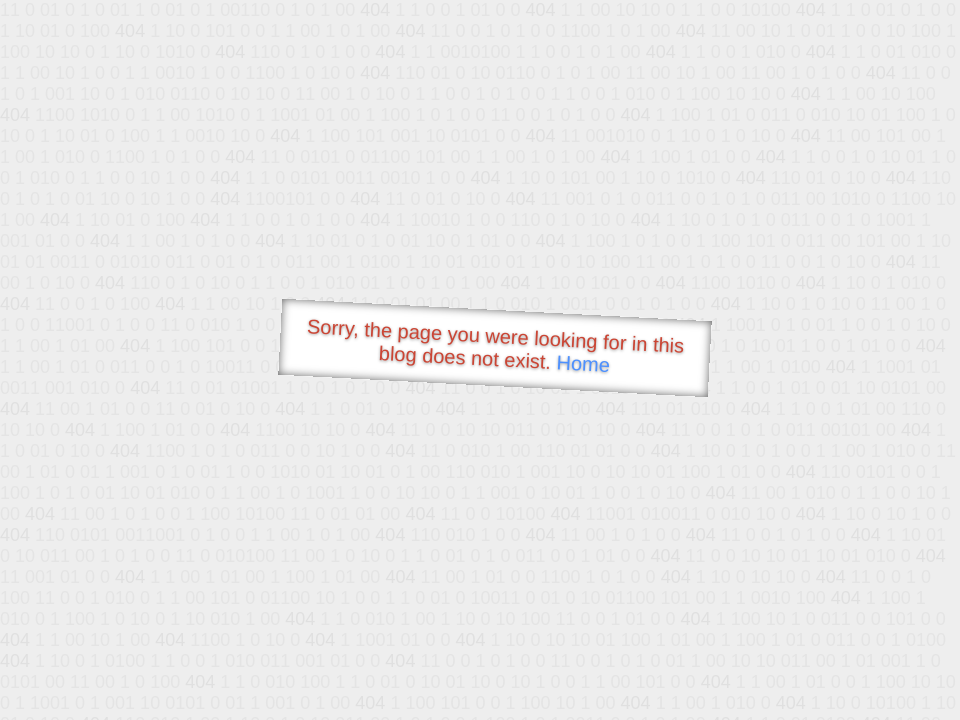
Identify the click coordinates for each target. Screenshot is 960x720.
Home (583, 363)
